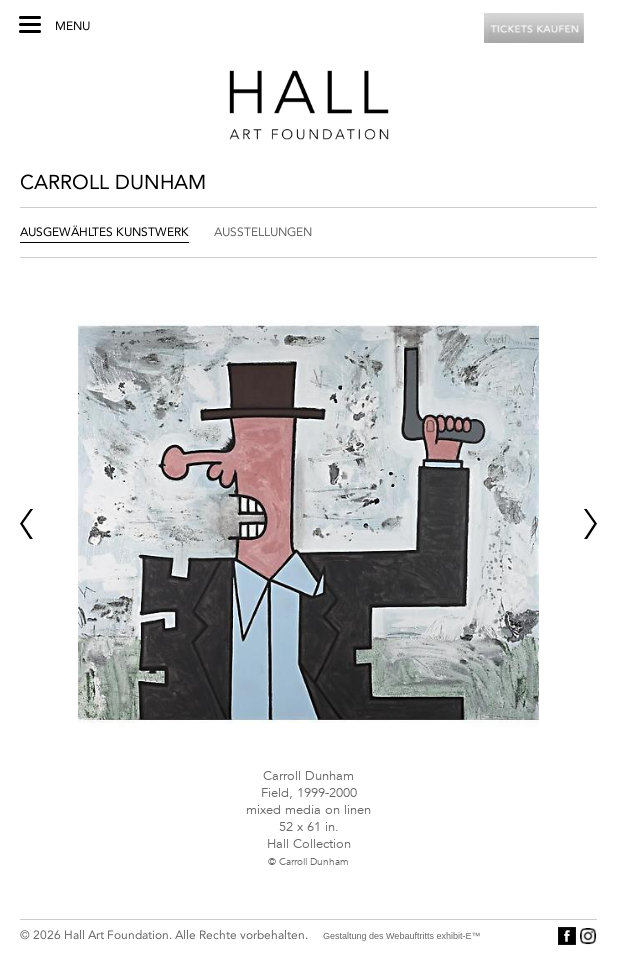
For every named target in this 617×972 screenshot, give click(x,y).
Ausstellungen (263, 232)
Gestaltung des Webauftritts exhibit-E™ (401, 936)
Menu (72, 26)
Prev (26, 524)
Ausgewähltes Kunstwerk (104, 232)
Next (590, 524)
